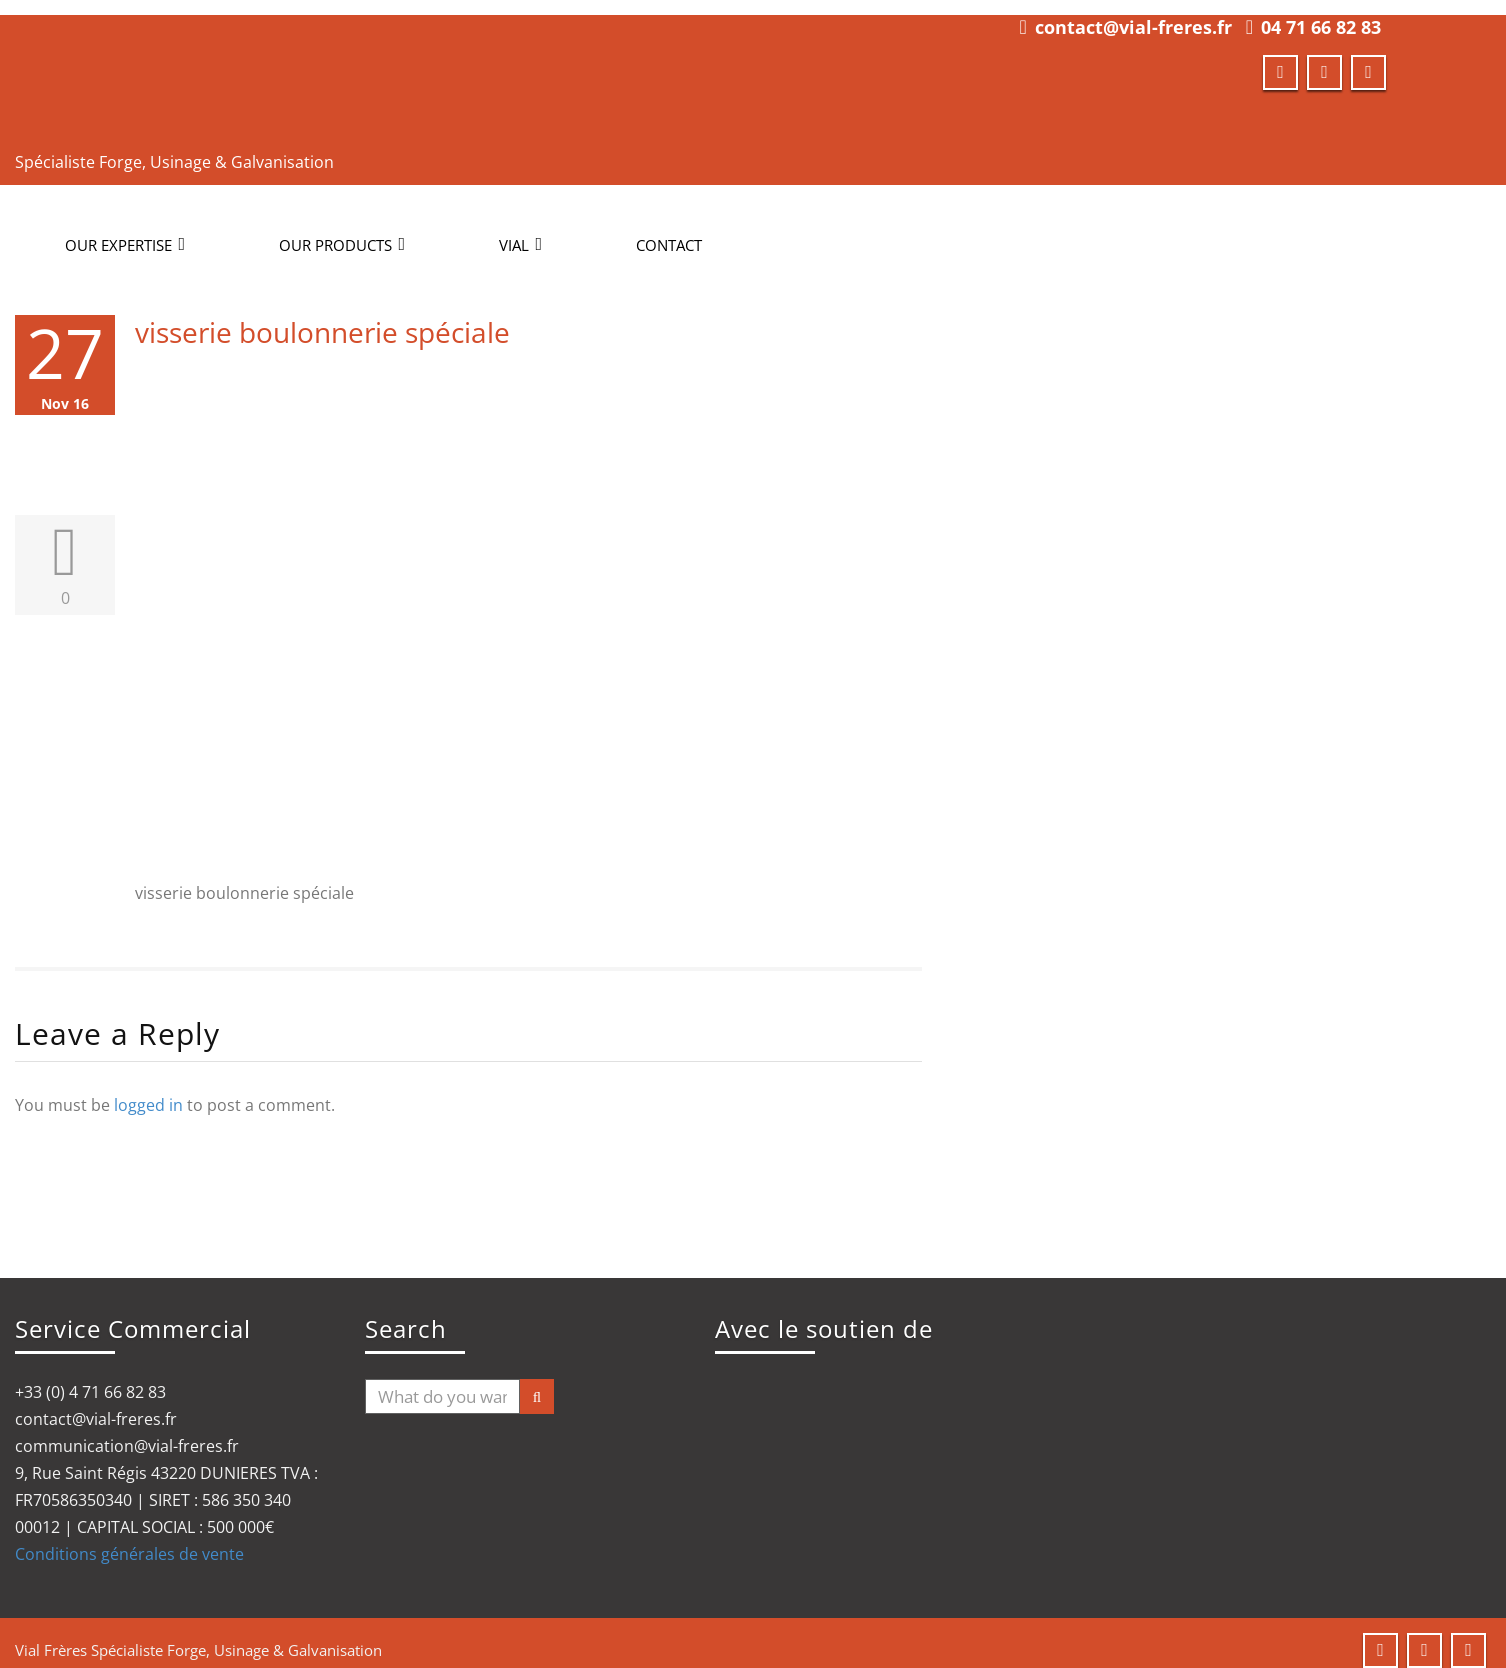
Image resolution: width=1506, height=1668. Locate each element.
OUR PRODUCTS (342, 230)
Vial (520, 230)
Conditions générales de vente (129, 1539)
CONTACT (669, 230)
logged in (148, 1090)
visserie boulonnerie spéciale (322, 317)
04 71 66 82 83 (1321, 12)
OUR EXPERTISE (125, 230)
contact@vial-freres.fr (1133, 12)
